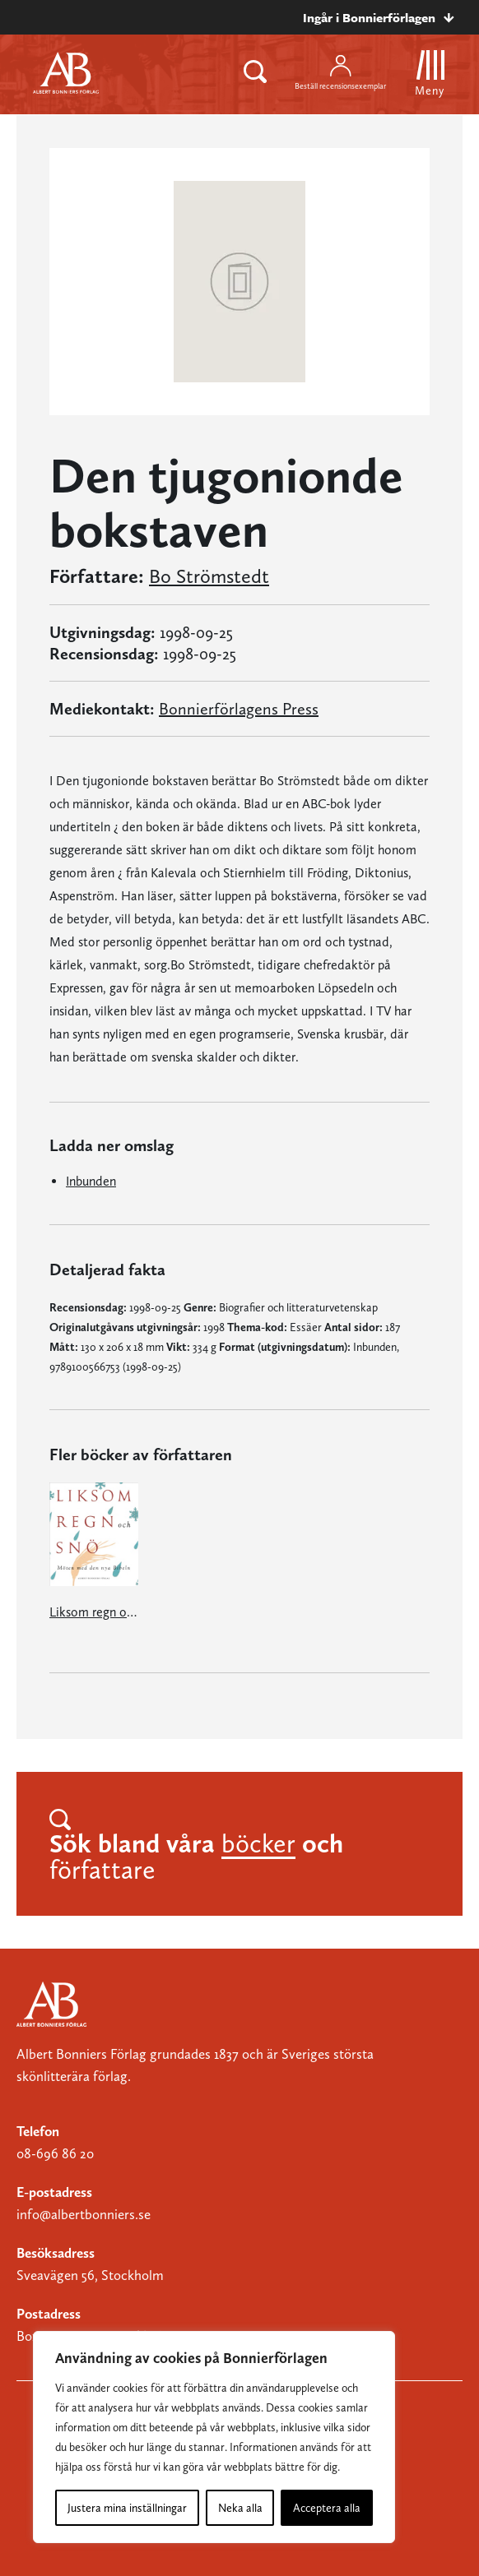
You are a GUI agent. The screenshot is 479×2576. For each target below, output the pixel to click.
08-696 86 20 (55, 2153)
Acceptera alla (326, 2507)
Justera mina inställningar (127, 2507)
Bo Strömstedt (209, 576)
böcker (258, 1843)
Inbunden (91, 1181)
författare (102, 1869)
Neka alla (240, 2507)
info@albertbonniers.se (83, 2214)
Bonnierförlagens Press (239, 709)
